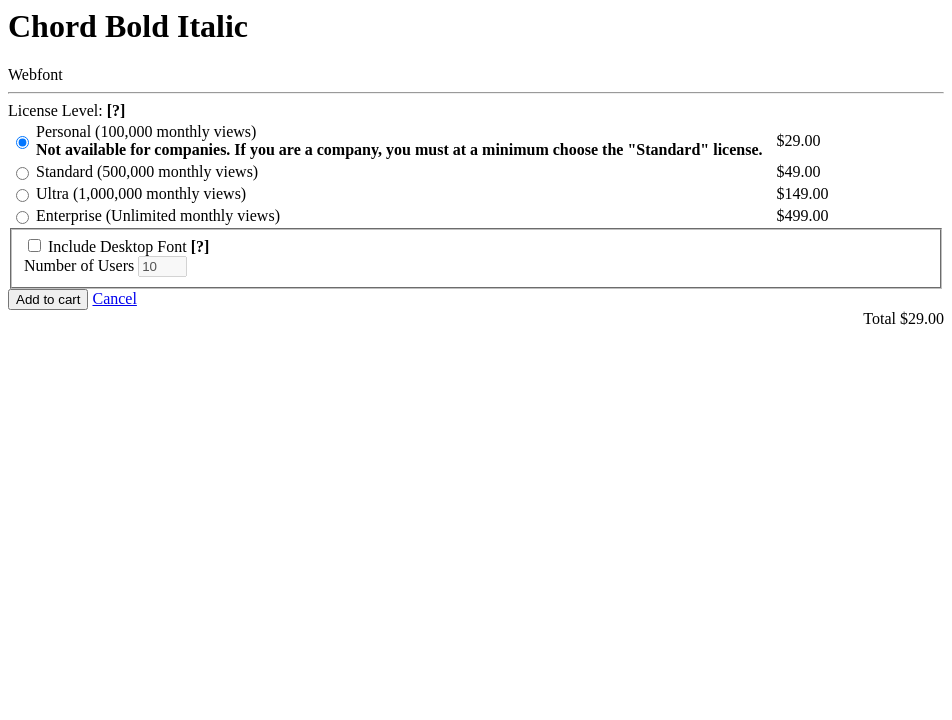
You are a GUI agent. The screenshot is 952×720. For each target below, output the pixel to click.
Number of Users (79, 265)
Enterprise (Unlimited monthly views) (158, 215)
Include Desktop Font (117, 246)
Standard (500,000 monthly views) (147, 171)
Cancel (114, 298)
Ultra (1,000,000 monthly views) (141, 193)
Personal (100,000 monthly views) (399, 141)
